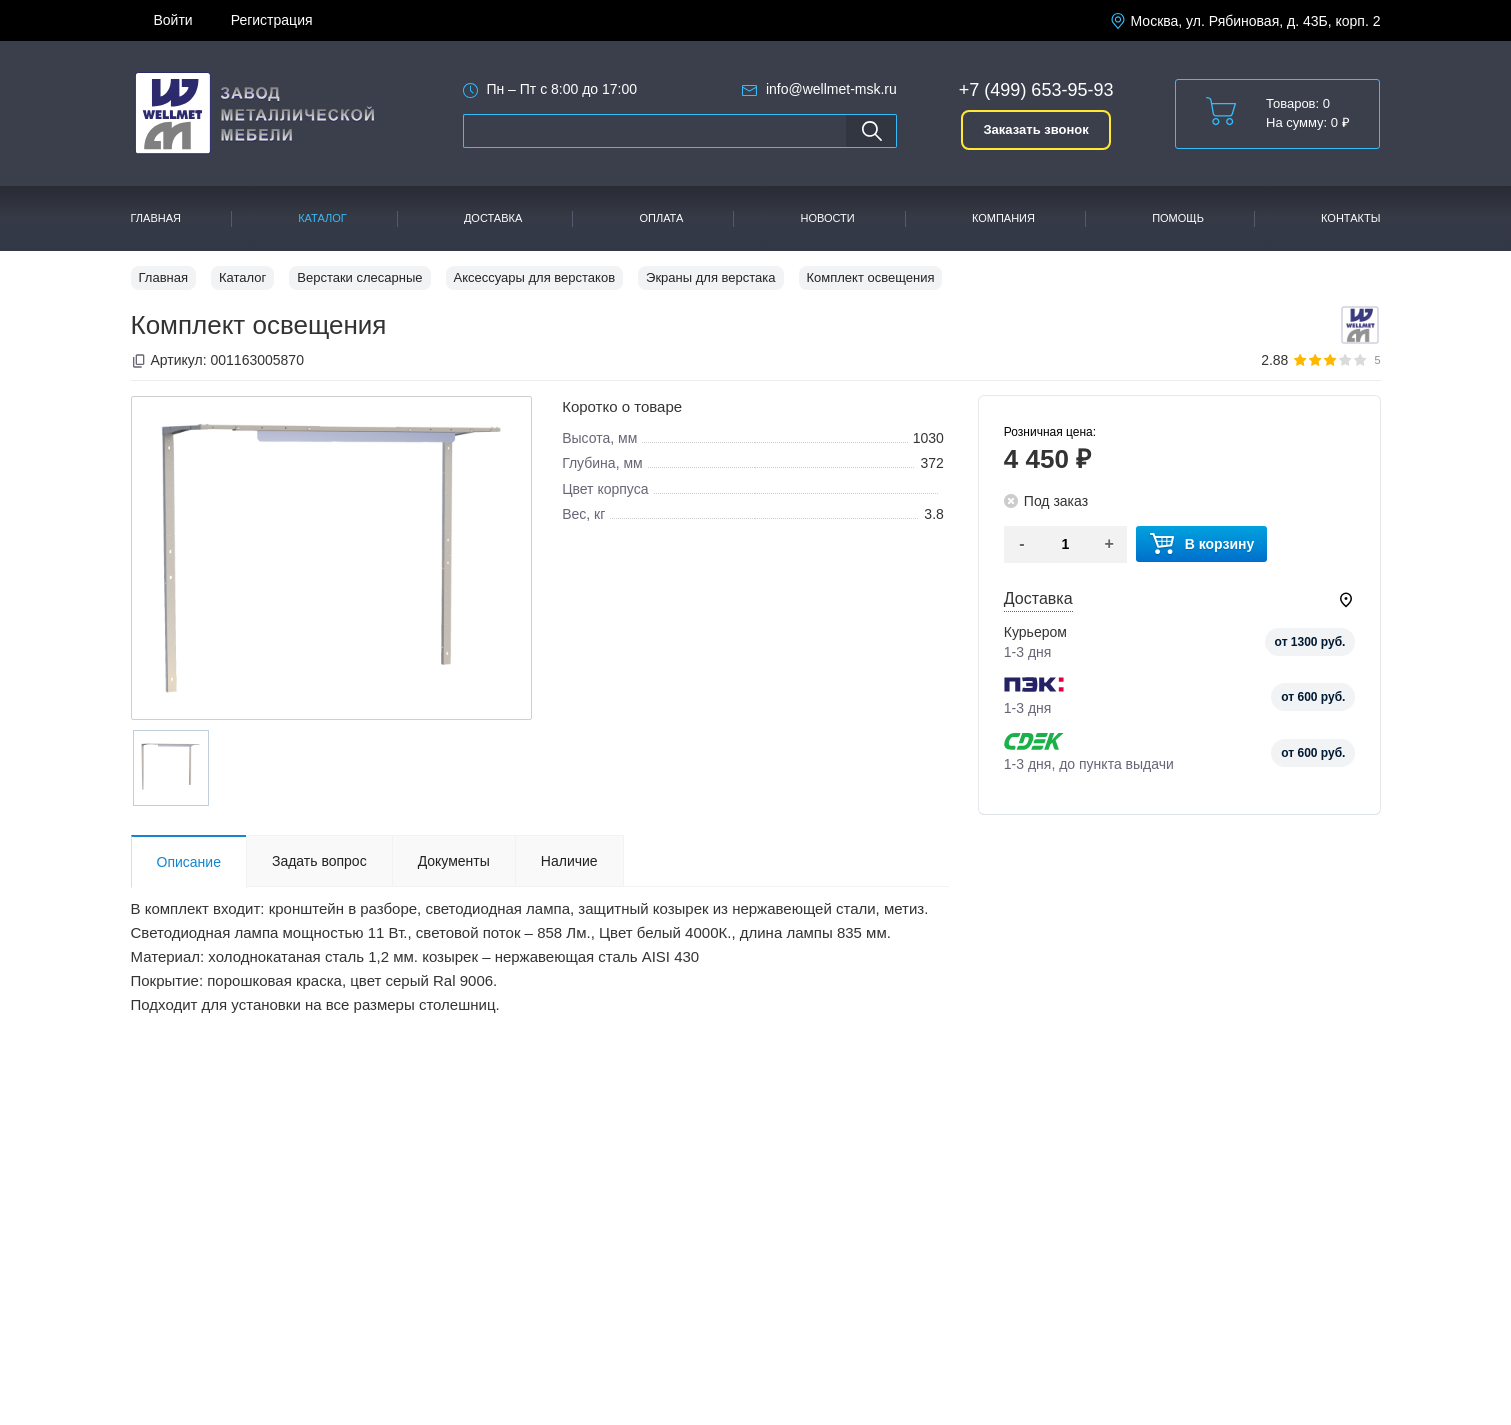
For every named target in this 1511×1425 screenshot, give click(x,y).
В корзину (1202, 544)
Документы (454, 861)
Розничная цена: (1050, 432)
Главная (156, 218)
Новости (828, 218)
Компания (1003, 218)
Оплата (661, 218)
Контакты (1350, 218)
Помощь (1178, 218)
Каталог (322, 218)
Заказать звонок (1035, 129)
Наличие (569, 861)
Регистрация (272, 20)
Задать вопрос (319, 861)
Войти (173, 20)
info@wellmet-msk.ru (831, 89)
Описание (189, 862)
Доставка (493, 218)
